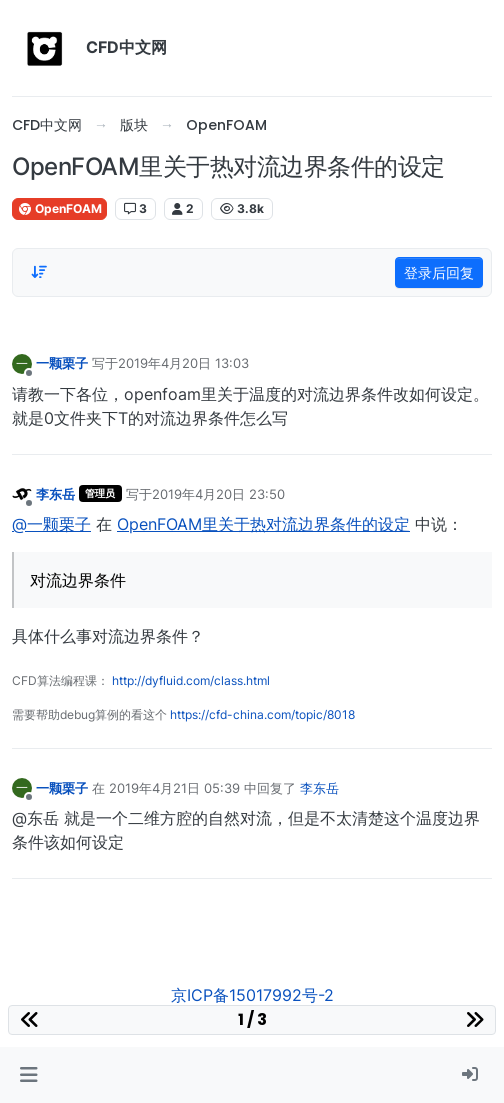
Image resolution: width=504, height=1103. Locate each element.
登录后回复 (439, 272)
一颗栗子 (62, 363)
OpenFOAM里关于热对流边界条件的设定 (263, 524)
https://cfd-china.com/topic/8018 (262, 714)
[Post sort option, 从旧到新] (39, 272)
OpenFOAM (59, 208)
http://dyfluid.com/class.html (191, 680)
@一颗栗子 (51, 524)
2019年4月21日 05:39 (174, 788)
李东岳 (55, 494)
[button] (28, 1075)
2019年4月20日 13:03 (183, 363)
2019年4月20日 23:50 (218, 494)
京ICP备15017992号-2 (252, 995)
